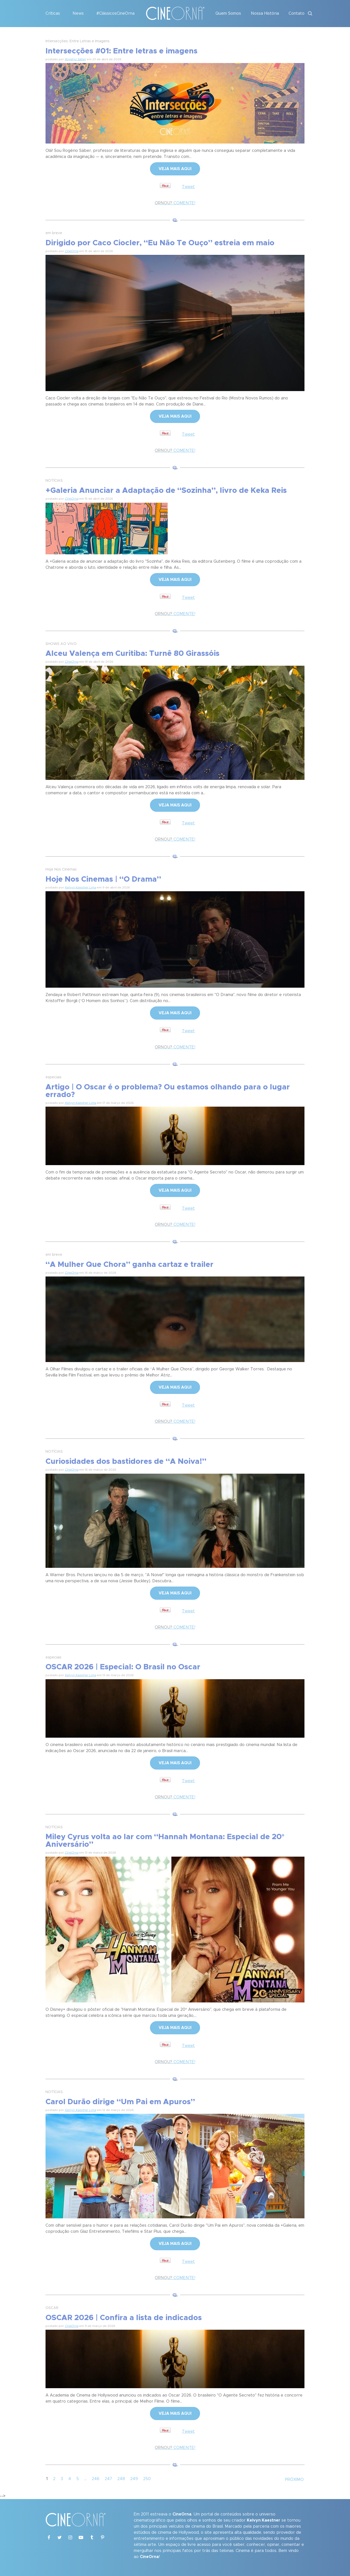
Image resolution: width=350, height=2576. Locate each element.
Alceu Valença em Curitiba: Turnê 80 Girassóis (133, 653)
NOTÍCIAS (54, 480)
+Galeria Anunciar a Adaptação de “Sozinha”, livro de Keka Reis (166, 490)
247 (108, 2479)
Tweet (188, 187)
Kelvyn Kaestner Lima (80, 887)
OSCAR (52, 2308)
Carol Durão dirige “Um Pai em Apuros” (120, 2102)
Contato (296, 13)
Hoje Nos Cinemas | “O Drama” (103, 879)
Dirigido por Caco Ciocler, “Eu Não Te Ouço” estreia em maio (161, 243)
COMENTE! (175, 203)
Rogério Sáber (75, 59)
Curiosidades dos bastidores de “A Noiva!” (126, 1461)
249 (134, 2479)
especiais (53, 1077)
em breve (54, 233)
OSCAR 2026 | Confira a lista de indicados (124, 2318)
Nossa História (265, 13)
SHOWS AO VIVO (61, 644)
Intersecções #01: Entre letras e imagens (122, 51)
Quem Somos (228, 13)
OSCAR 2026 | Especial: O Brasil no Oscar (123, 1667)
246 (95, 2479)
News (78, 13)
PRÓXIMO (294, 2480)
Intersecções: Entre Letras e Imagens (78, 41)
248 (121, 2479)
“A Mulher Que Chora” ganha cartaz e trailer (129, 1264)
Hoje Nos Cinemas (61, 869)
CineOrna (71, 251)
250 (147, 2479)
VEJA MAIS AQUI (175, 169)
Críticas (53, 13)
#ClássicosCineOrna (115, 13)
